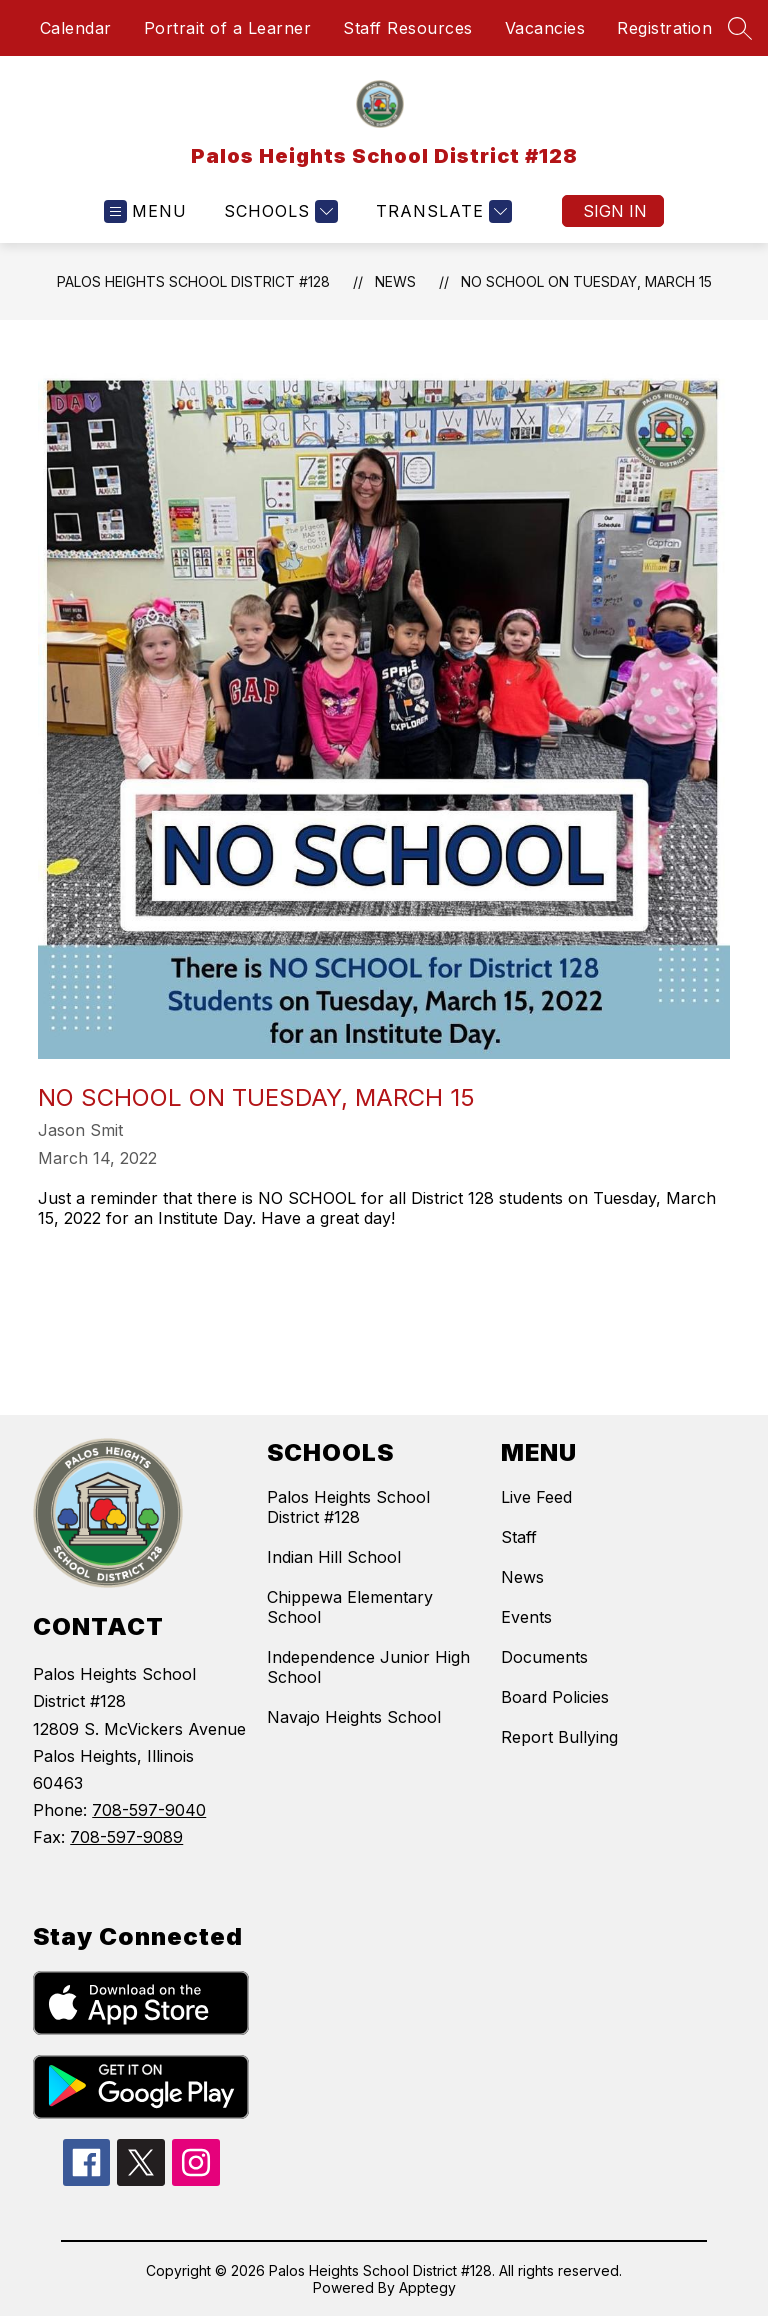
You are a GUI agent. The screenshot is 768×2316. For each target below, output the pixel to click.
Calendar (76, 28)
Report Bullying (559, 1737)
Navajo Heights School (354, 1717)
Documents (544, 1657)
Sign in (615, 211)
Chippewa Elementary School (350, 1607)
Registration (664, 28)
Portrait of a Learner (228, 28)
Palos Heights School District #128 (193, 281)
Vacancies (545, 28)
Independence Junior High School (368, 1667)
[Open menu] (145, 211)
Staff (519, 1537)
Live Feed (536, 1497)
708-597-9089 (126, 1837)
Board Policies (555, 1697)
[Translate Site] (441, 211)
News (395, 281)
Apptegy (427, 2287)
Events (526, 1617)
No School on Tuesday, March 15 (586, 281)
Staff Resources (408, 28)
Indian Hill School (334, 1557)
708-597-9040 (149, 1810)
